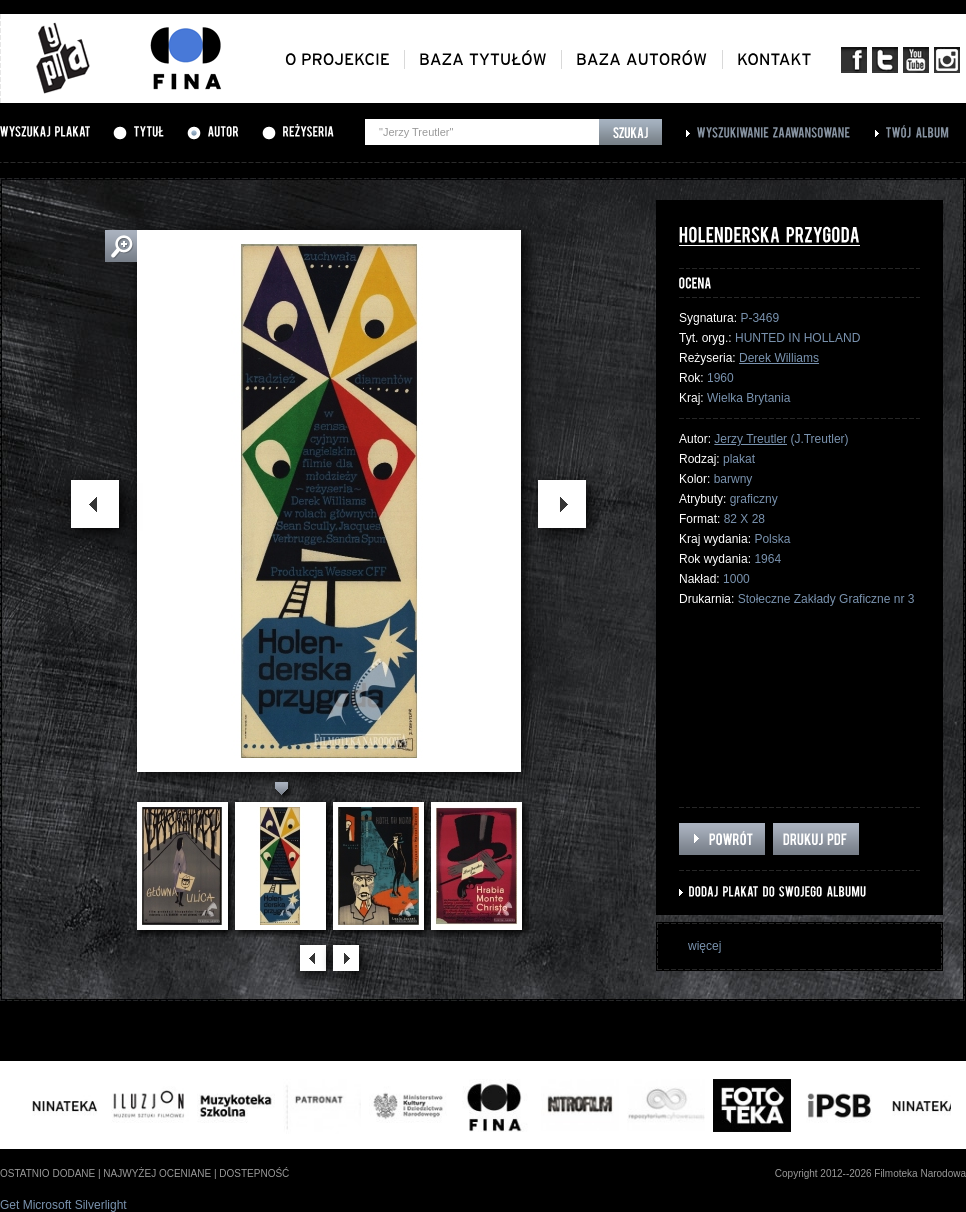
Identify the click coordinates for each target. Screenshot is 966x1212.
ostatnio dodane (47, 1173)
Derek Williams (779, 358)
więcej (704, 946)
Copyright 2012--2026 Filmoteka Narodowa (870, 1173)
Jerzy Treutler (750, 439)
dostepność (254, 1173)
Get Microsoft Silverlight (63, 1205)
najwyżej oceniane (157, 1173)
